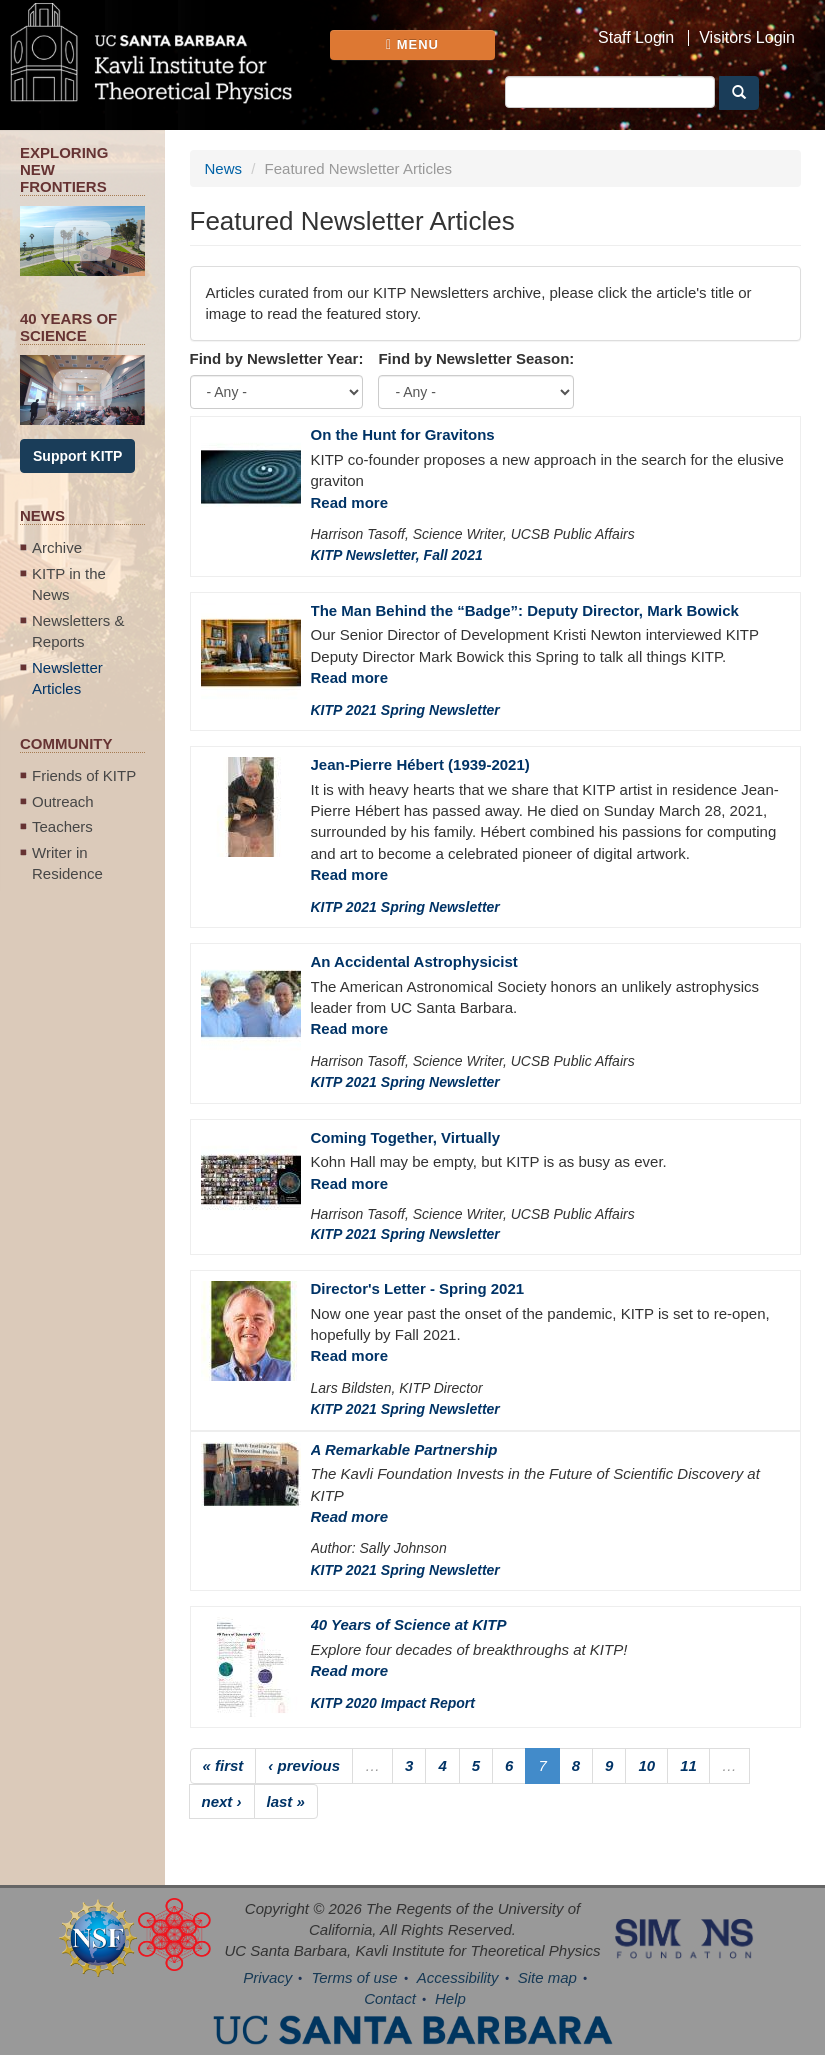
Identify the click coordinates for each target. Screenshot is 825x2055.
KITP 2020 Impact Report (393, 1703)
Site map (547, 1977)
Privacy (267, 1977)
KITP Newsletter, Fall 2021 (397, 555)
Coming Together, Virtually (405, 1137)
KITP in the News (69, 584)
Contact (390, 1998)
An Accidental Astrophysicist (414, 961)
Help (450, 1998)
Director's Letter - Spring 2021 (418, 1288)
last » (286, 1801)
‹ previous (304, 1765)
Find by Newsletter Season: (476, 358)
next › (222, 1801)
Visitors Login (747, 38)
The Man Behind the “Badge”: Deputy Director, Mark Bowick (525, 610)
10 (646, 1765)
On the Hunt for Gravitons (403, 434)
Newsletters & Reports (78, 631)
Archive (57, 547)
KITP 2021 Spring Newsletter (405, 710)
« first (223, 1765)
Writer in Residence (67, 863)
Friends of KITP (84, 775)
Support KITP (77, 456)
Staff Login (636, 38)
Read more (350, 502)
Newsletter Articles (67, 678)
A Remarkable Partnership (404, 1449)
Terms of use (354, 1977)
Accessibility (458, 1977)
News (224, 168)
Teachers (62, 826)
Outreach (63, 801)
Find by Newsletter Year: (277, 358)
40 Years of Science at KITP (409, 1624)
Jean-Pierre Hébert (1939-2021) (420, 764)
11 (688, 1765)
